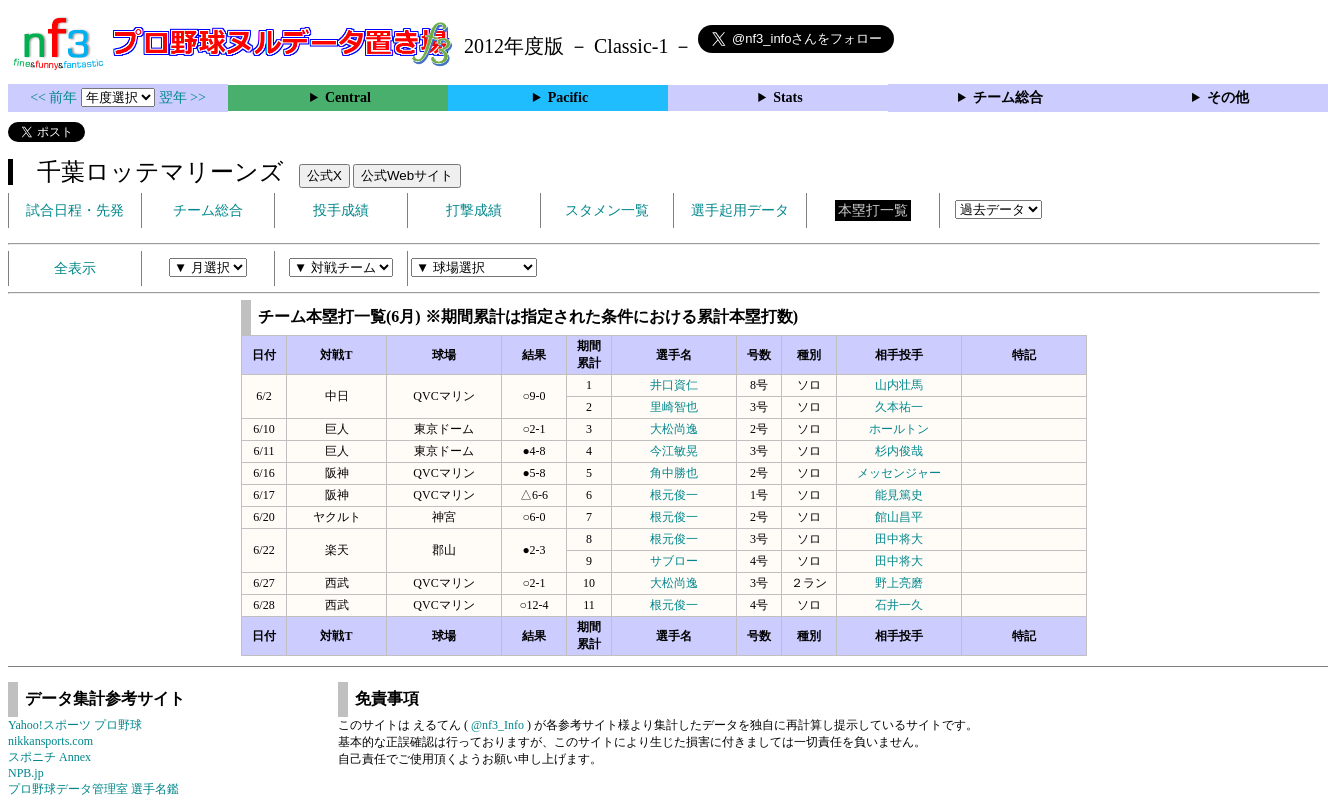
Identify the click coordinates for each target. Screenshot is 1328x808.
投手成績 (341, 210)
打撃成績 (474, 210)
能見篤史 (899, 495)
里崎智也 (674, 407)
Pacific (568, 97)
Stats (788, 97)
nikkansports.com (50, 741)
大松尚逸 (674, 429)
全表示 (75, 268)
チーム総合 (1008, 97)
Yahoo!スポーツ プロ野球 (75, 725)
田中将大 (899, 539)
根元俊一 (674, 495)
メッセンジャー (899, 473)
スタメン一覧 (607, 210)
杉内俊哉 (899, 451)
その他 (1228, 97)
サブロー (674, 561)
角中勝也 (674, 473)
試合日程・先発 (75, 210)
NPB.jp (26, 773)
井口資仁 (674, 385)
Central (348, 97)
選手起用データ (740, 210)
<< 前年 (55, 97)
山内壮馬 (899, 385)
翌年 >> (182, 97)
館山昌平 (899, 517)
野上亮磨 (899, 583)
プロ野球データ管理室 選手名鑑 (93, 789)
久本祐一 (899, 407)
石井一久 (899, 605)
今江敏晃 (674, 451)
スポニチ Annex (49, 757)
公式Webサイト (407, 175)
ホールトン (899, 429)
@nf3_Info (497, 725)
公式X (324, 175)
